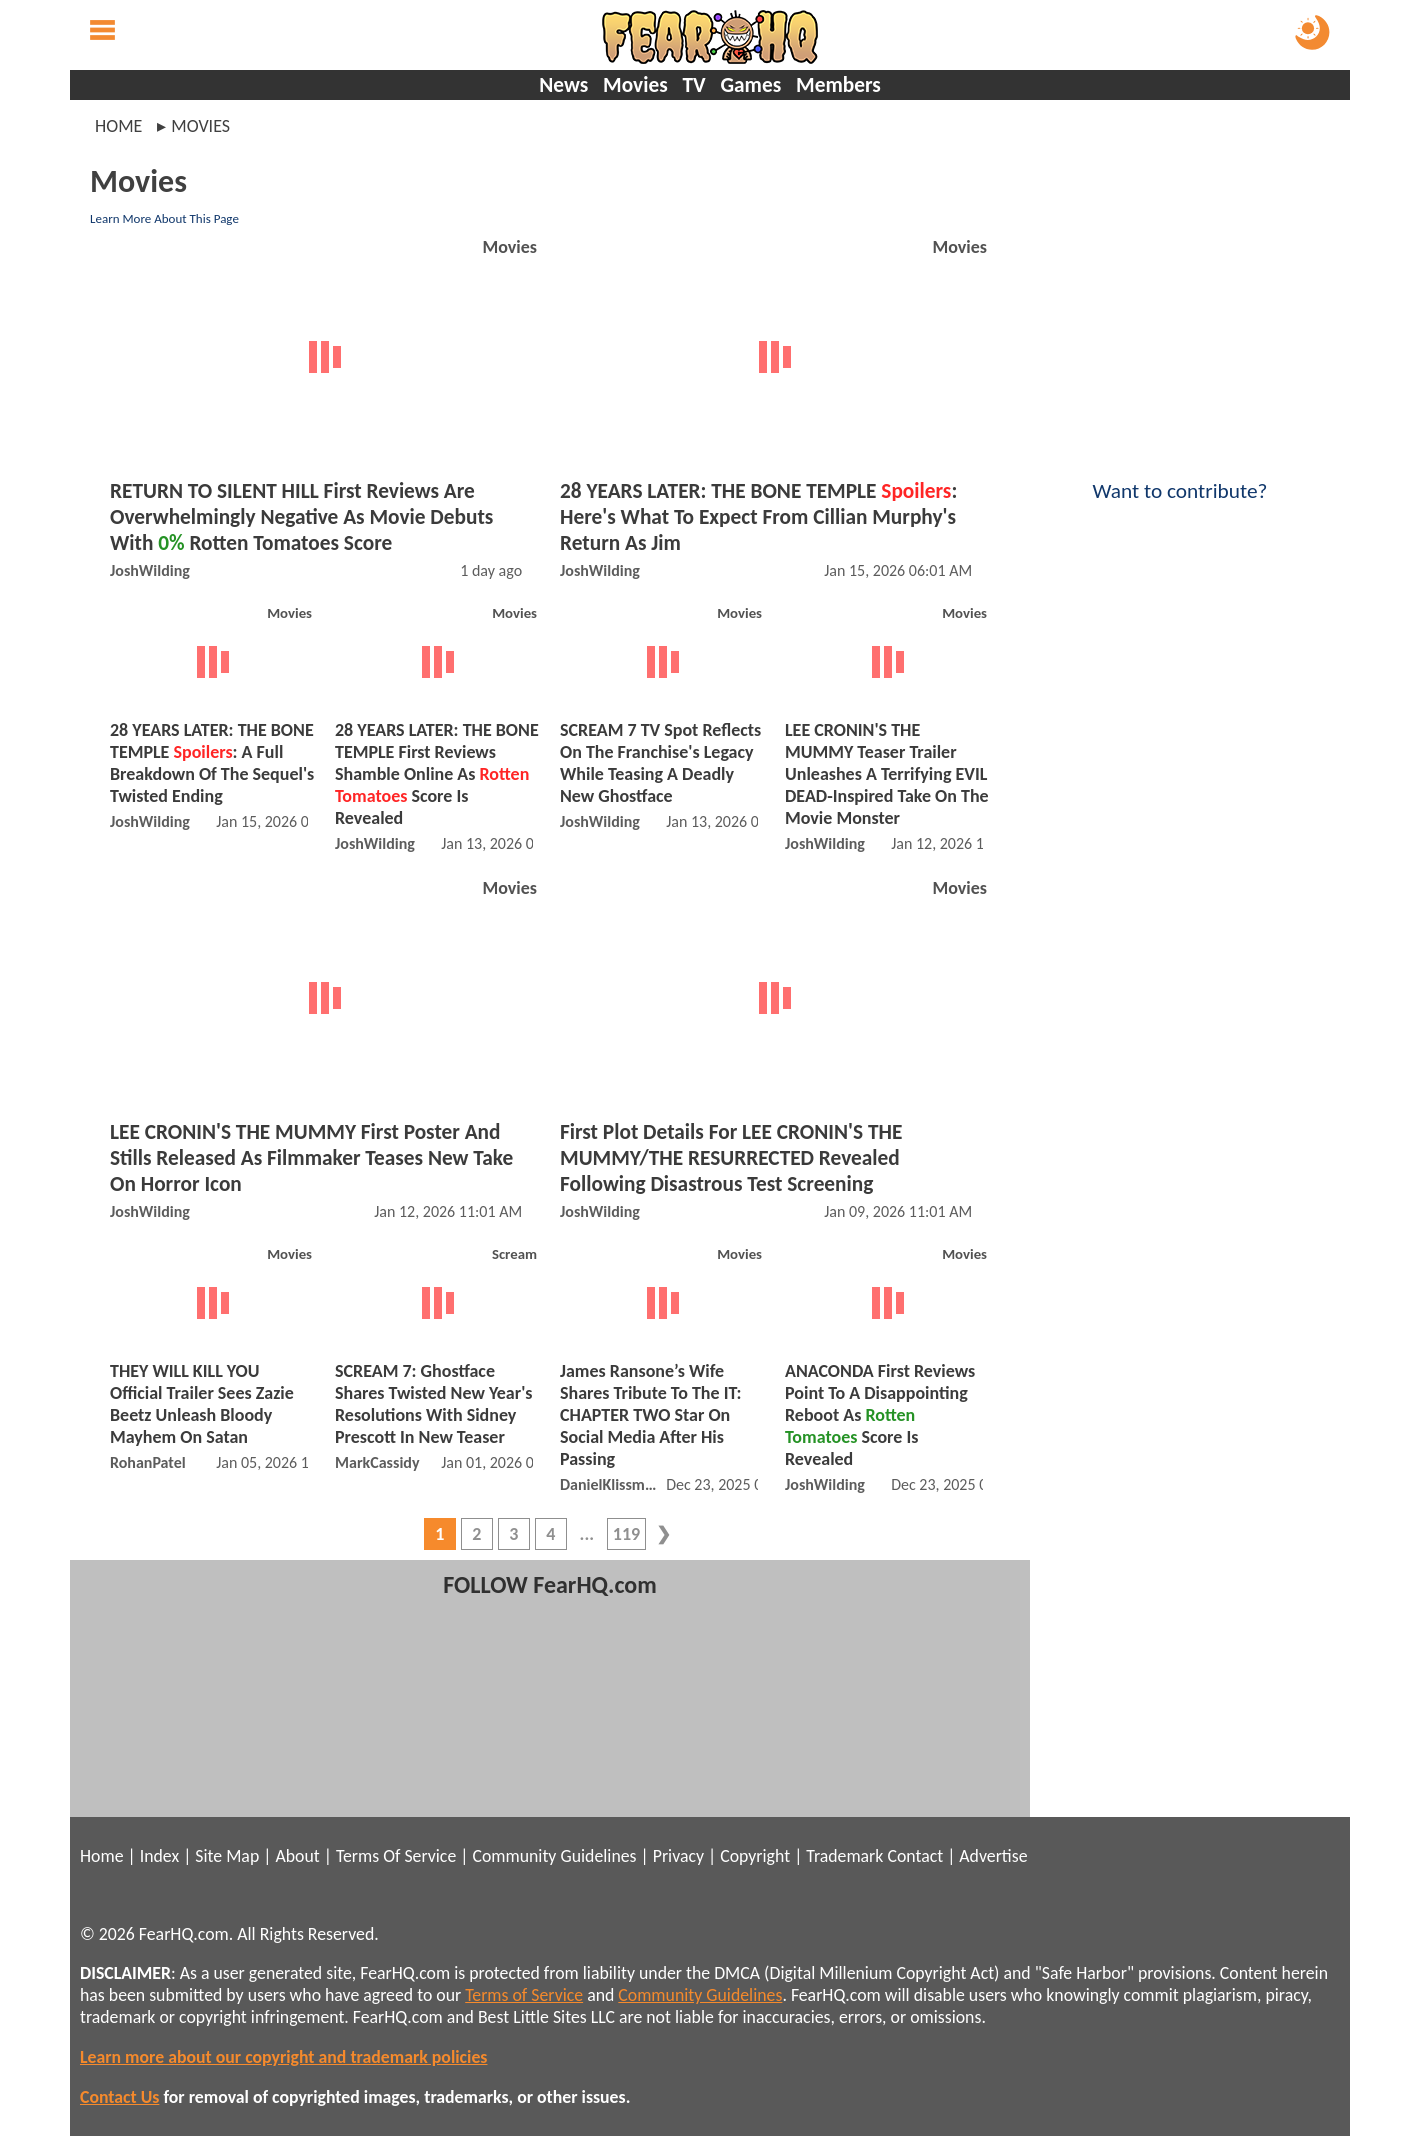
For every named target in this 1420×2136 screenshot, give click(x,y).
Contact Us (119, 2097)
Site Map (227, 1856)
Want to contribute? (1180, 478)
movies (200, 126)
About (297, 1856)
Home (118, 126)
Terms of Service (524, 1995)
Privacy (678, 1856)
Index (159, 1856)
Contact (915, 1856)
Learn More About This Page (164, 218)
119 (626, 1534)
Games (750, 85)
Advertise (993, 1856)
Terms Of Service (396, 1856)
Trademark (844, 1856)
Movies (635, 85)
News (563, 85)
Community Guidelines (554, 1856)
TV (693, 85)
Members (838, 85)
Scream (514, 1254)
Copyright (755, 1856)
